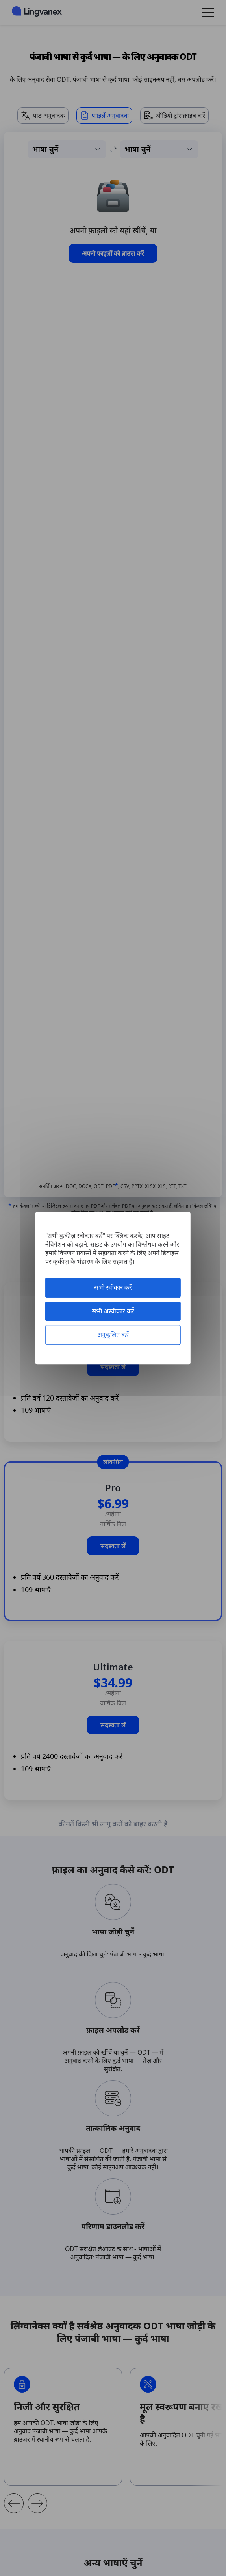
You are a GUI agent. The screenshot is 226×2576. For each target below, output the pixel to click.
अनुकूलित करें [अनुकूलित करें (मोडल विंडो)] (113, 1334)
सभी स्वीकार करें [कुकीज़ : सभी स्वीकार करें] (113, 1287)
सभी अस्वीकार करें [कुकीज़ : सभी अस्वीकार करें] (113, 1311)
